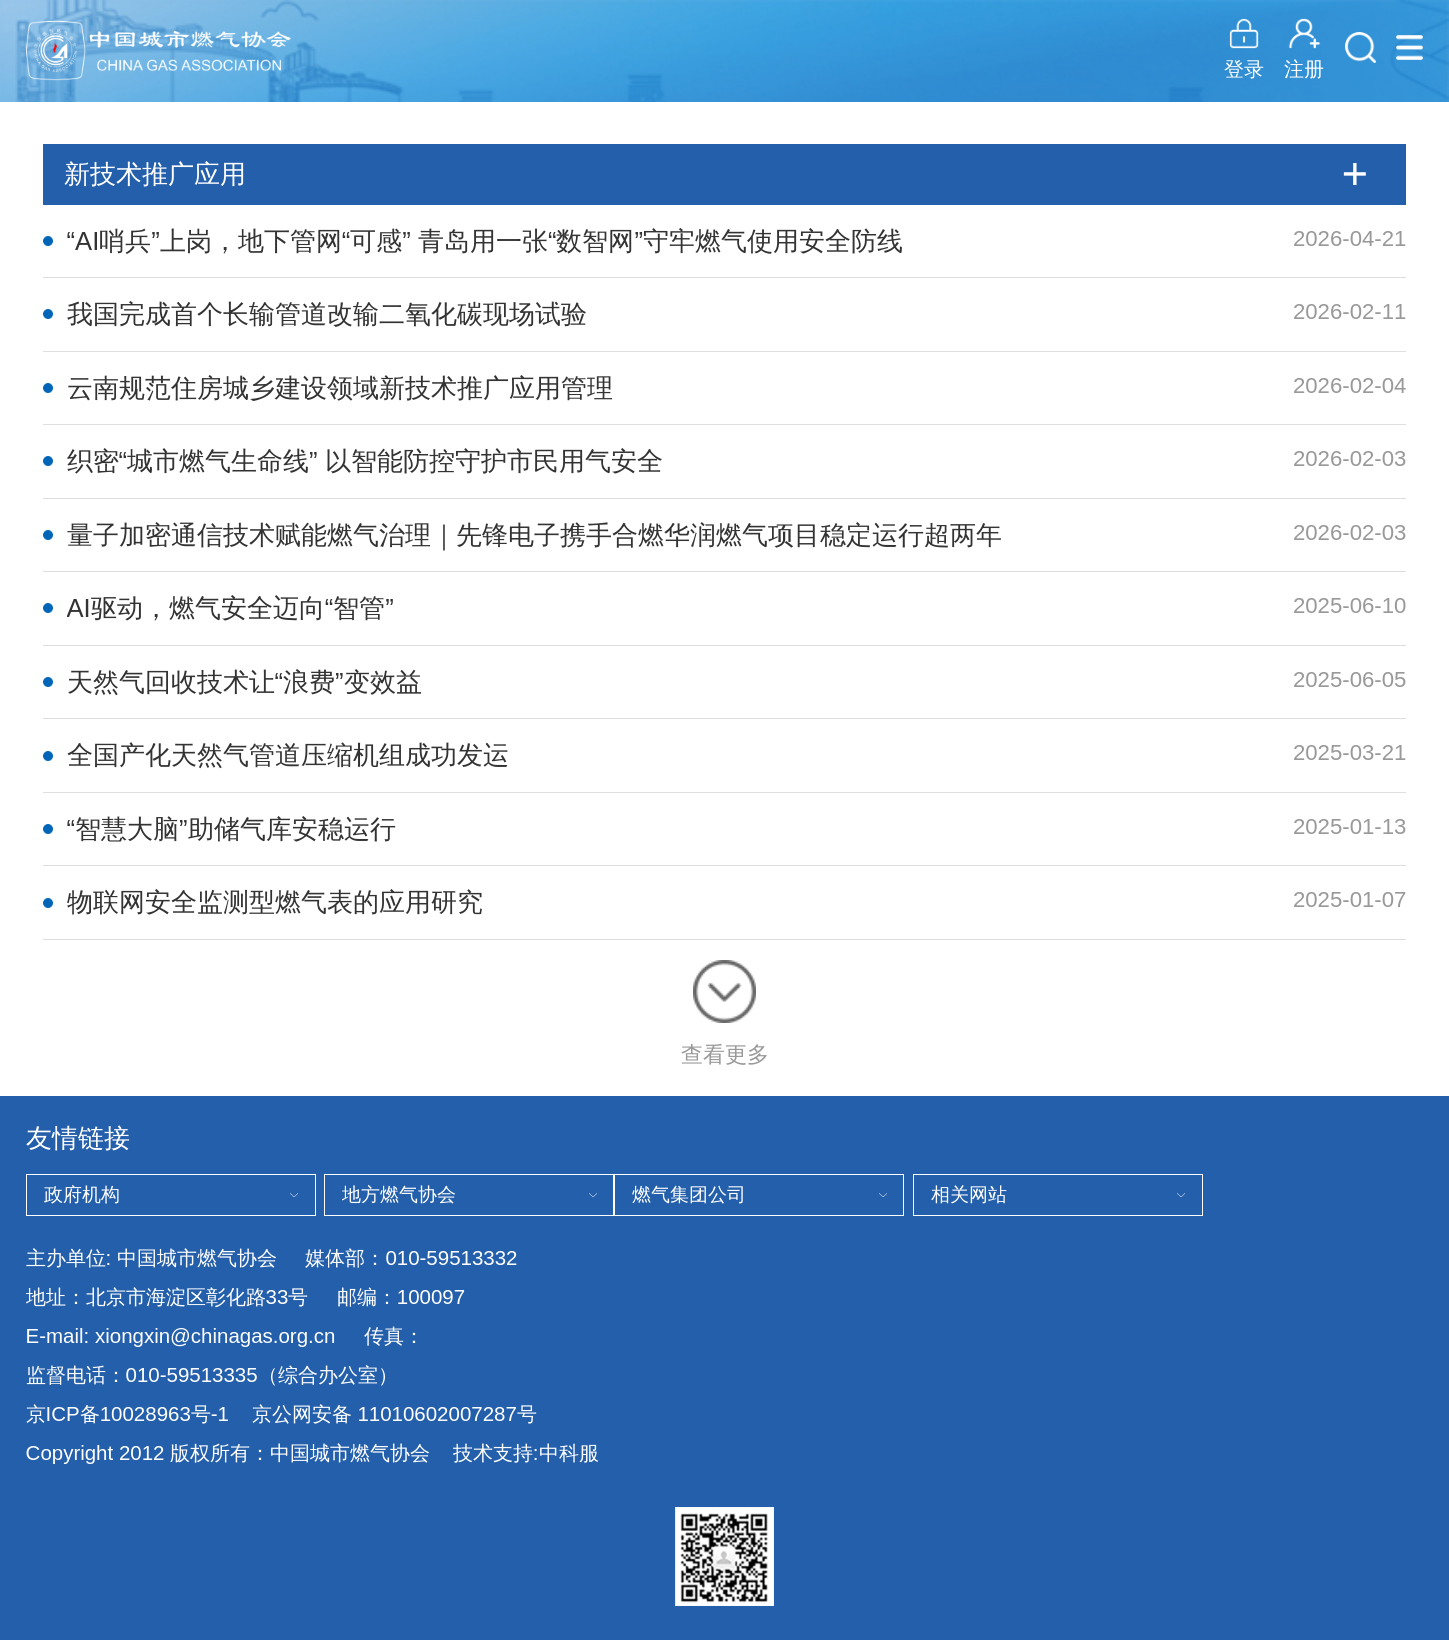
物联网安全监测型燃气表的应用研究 (275, 902)
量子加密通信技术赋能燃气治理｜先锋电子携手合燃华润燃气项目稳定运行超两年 (534, 535)
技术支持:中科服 (526, 1452)
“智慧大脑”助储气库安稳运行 (231, 829)
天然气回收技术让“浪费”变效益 (244, 682)
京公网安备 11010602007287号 (394, 1414)
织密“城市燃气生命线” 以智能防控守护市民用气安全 (365, 461)
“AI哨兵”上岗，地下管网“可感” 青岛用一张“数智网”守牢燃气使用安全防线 (485, 241)
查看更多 (725, 1013)
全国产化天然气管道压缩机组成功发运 (288, 755)
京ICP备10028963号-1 (127, 1413)
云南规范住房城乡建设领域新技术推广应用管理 (340, 388)
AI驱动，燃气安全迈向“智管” (230, 608)
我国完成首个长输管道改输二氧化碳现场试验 (327, 314)
